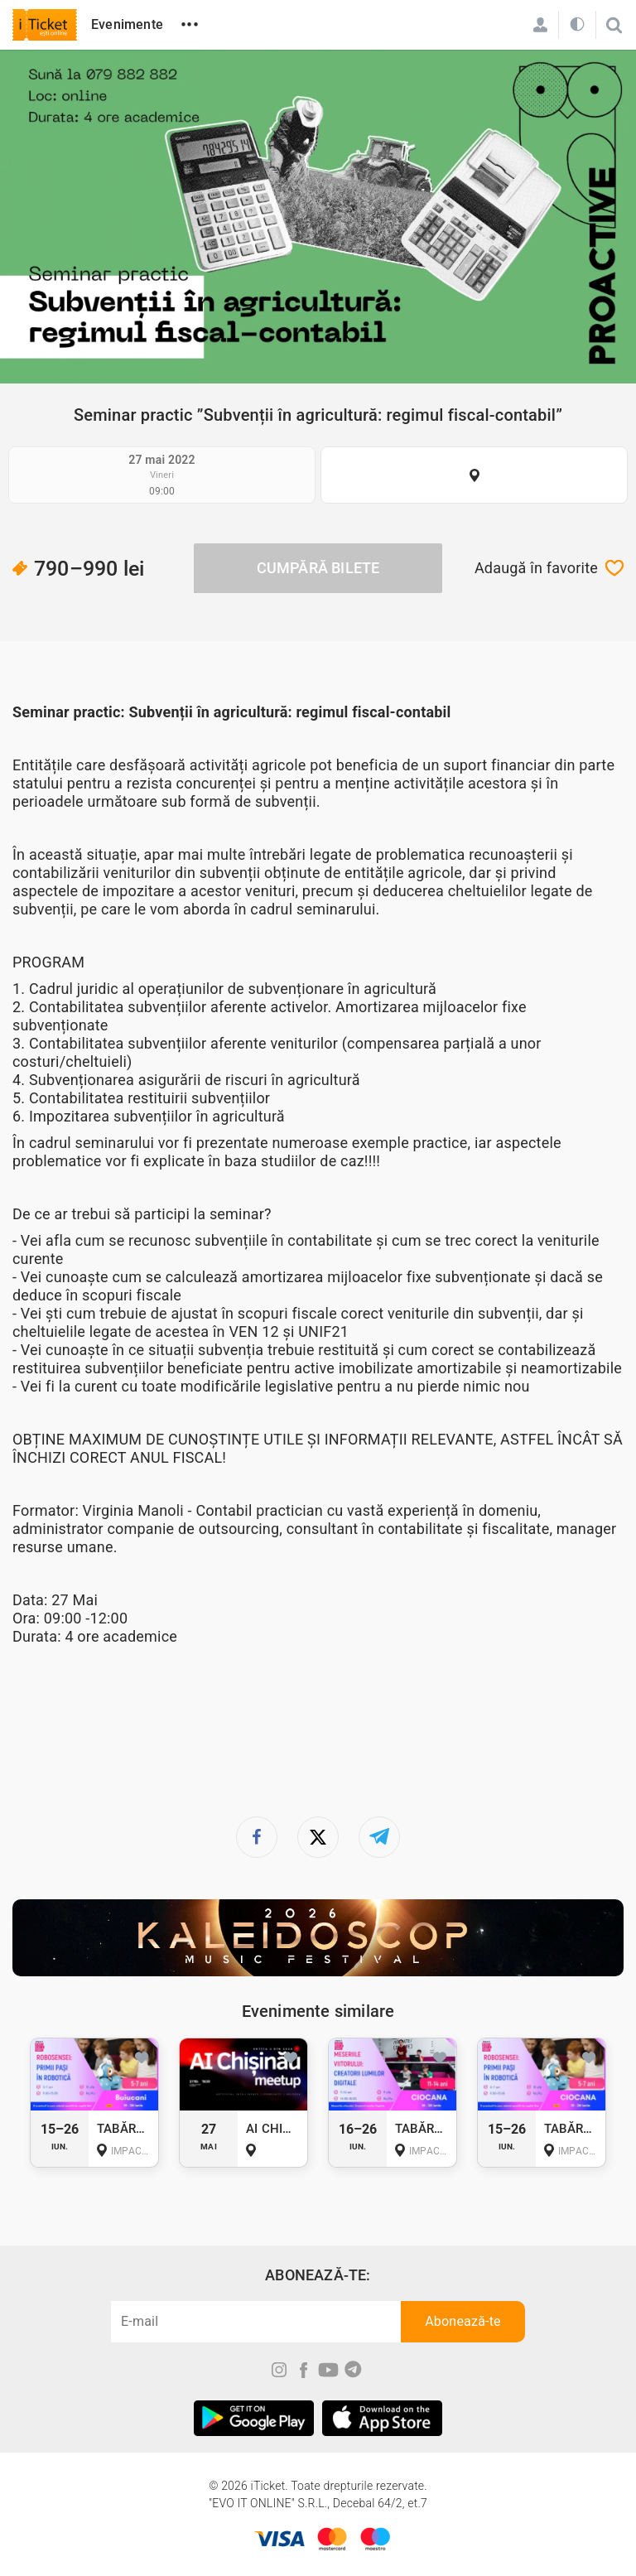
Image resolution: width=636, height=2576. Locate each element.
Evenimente (127, 24)
